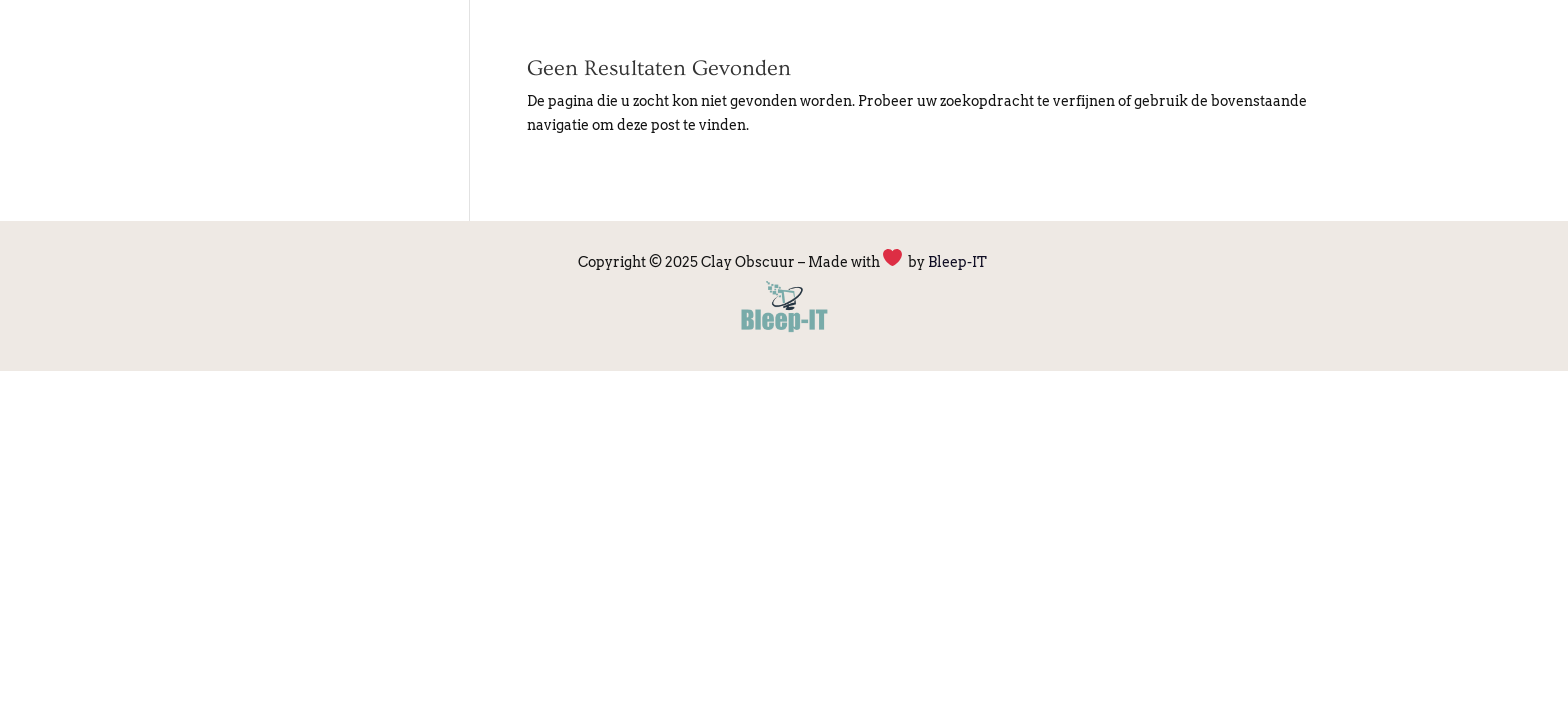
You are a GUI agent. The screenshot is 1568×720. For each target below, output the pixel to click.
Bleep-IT (959, 262)
